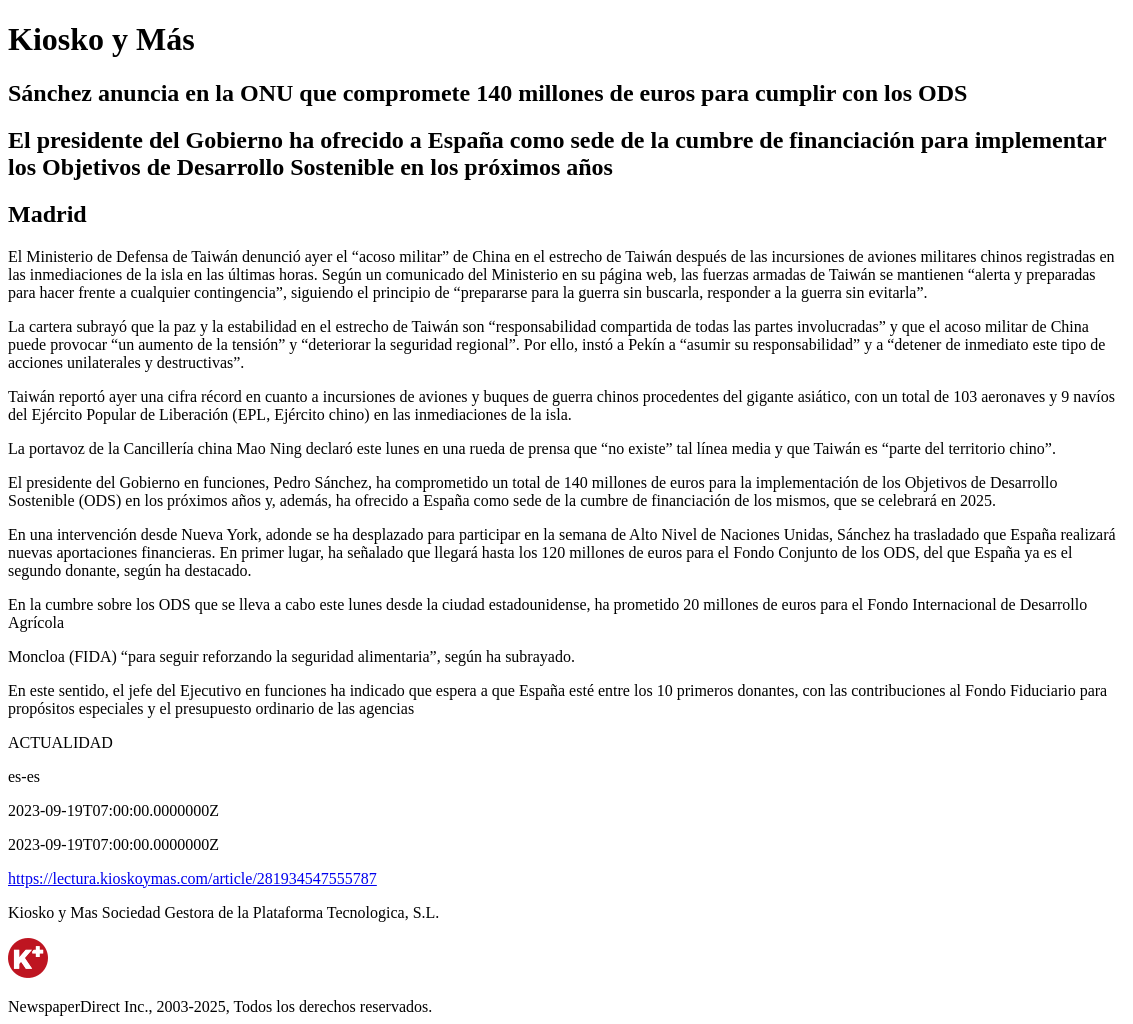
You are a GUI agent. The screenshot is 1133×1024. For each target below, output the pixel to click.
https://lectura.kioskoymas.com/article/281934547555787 (192, 878)
